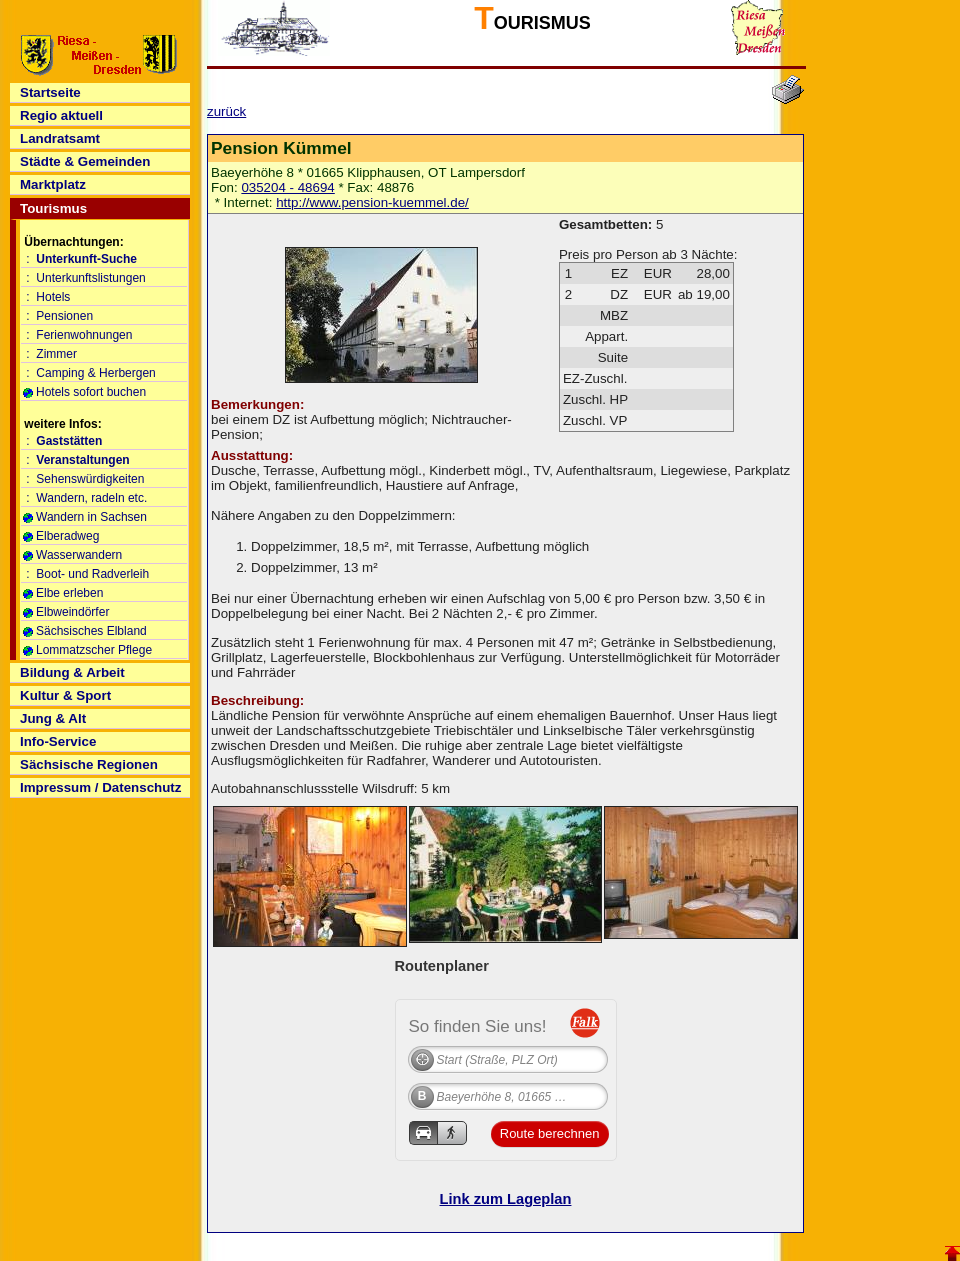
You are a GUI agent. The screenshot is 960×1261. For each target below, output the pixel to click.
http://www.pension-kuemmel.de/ (372, 202)
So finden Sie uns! (478, 1025)
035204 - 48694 (287, 187)
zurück (226, 111)
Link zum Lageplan (506, 1199)
